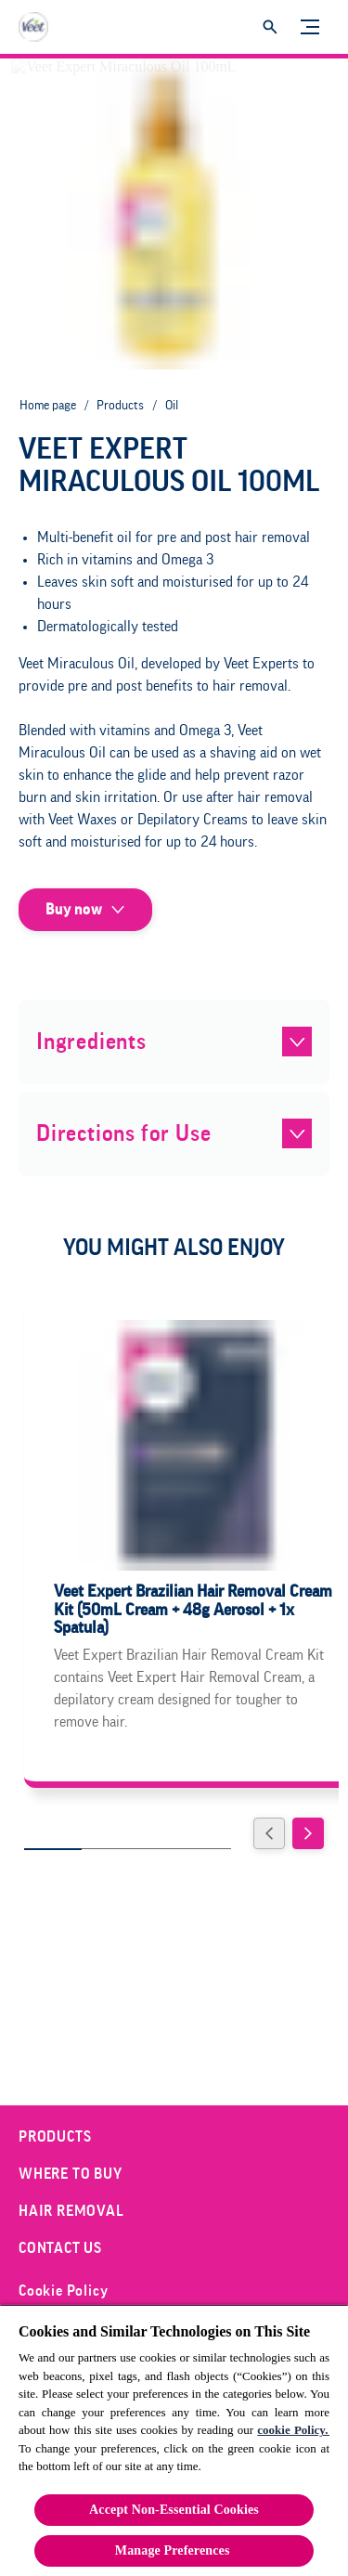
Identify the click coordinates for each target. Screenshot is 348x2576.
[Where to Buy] (70, 2174)
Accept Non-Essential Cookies (174, 2510)
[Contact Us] (60, 2248)
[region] (174, 2440)
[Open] (270, 27)
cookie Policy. (293, 2430)
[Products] (55, 2137)
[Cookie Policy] (63, 2291)
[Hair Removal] (71, 2211)
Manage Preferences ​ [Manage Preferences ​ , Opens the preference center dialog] (174, 2550)
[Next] (308, 1833)
